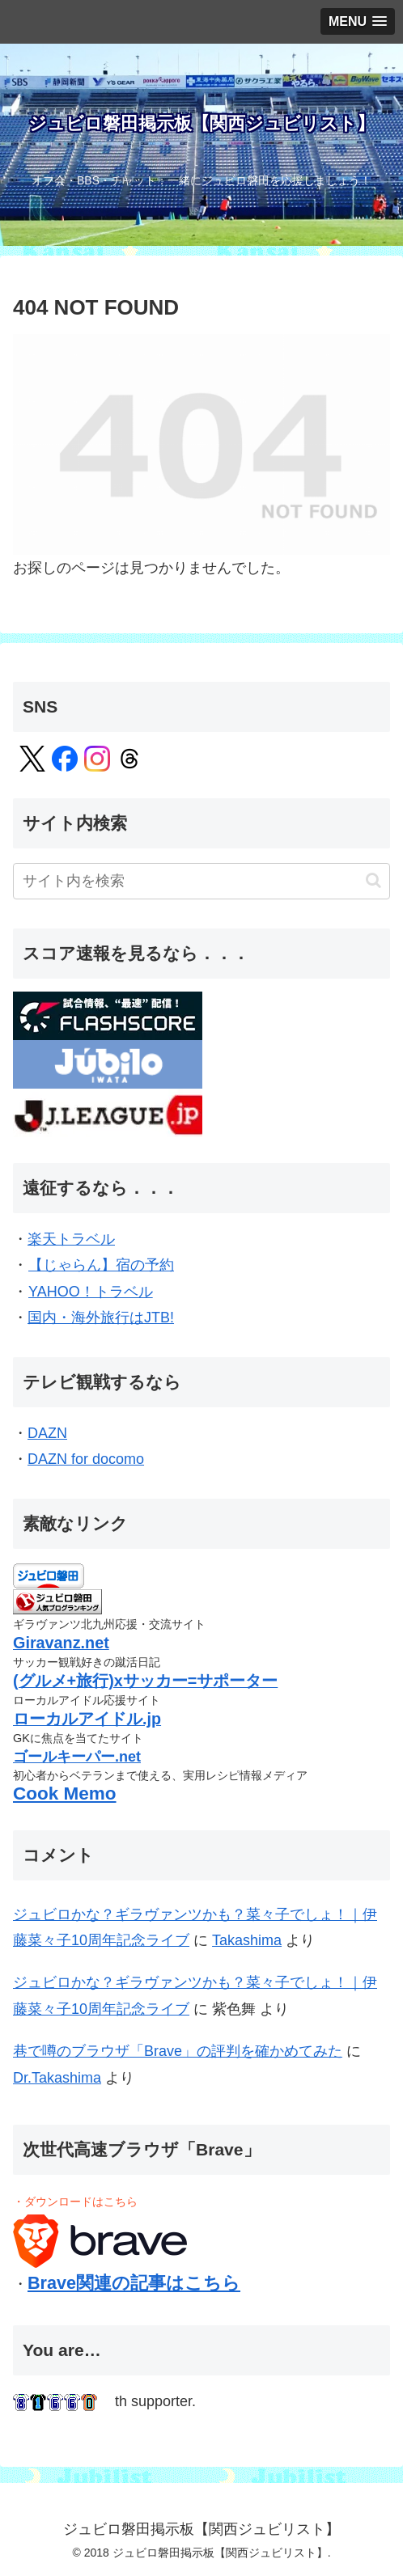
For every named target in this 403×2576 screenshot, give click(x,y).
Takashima (247, 1940)
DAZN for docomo (86, 1459)
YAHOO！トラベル (90, 1292)
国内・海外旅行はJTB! (101, 1317)
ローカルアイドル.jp (87, 1719)
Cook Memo (65, 1793)
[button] (373, 880)
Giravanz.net (61, 1643)
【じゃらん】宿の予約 (101, 1265)
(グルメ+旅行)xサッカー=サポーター (145, 1681)
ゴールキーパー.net (77, 1757)
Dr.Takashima (57, 2078)
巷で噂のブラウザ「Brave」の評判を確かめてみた (177, 2051)
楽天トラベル (71, 1239)
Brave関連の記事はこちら (134, 2283)
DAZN (48, 1433)
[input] (201, 881)
